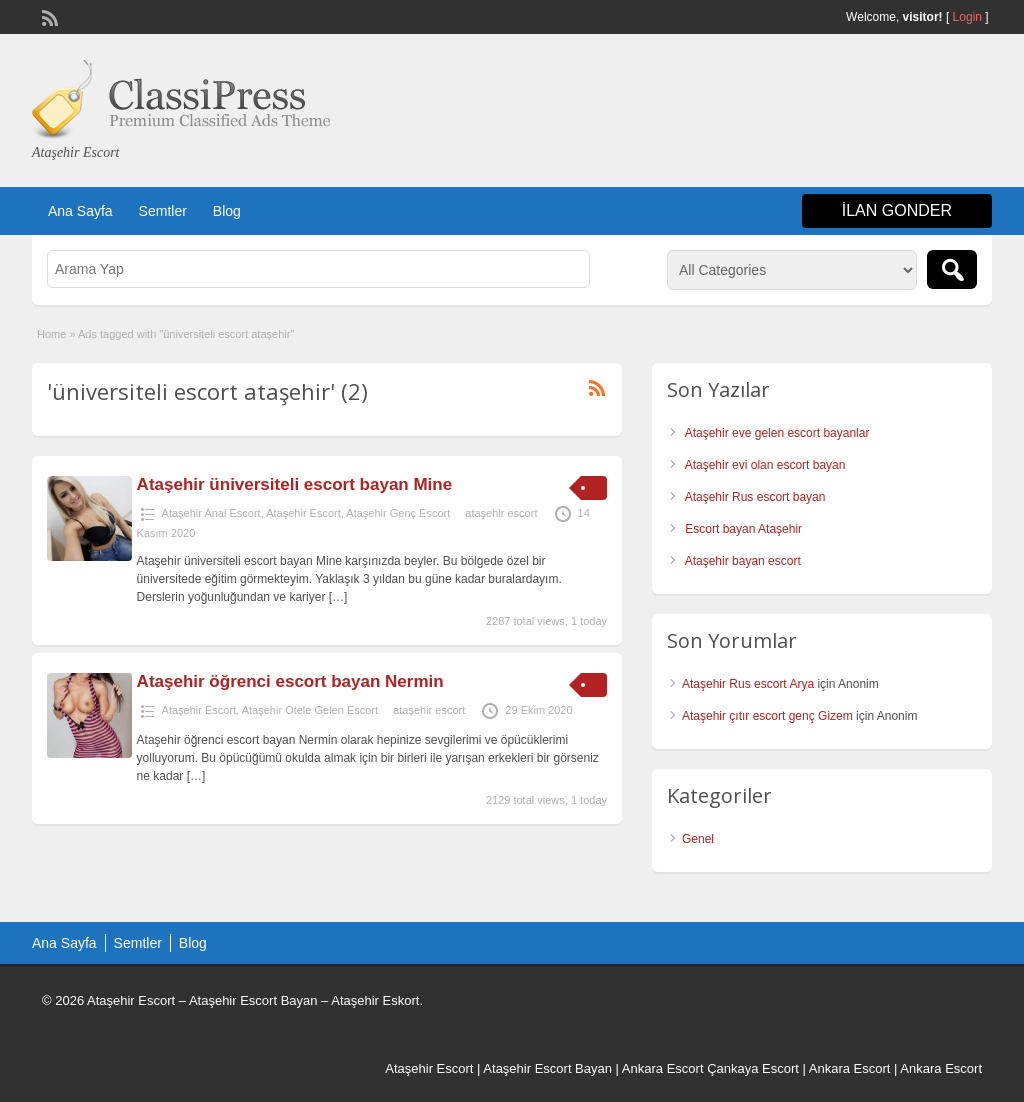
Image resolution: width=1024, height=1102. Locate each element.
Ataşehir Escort (303, 513)
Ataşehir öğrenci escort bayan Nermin (290, 681)
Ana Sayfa (80, 211)
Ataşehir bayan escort (743, 561)
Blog (227, 211)
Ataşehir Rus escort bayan (755, 497)
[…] (338, 597)
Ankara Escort (663, 1068)
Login (967, 17)
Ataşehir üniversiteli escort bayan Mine (295, 484)
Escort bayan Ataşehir (743, 529)
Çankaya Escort (753, 1068)
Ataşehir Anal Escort (211, 513)
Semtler (163, 211)
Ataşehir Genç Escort (398, 513)
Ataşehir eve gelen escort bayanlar (777, 433)
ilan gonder (897, 210)
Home (51, 334)
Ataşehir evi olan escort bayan (765, 465)
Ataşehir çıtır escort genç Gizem (767, 716)
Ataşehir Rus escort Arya (748, 684)
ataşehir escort (501, 513)
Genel (698, 839)
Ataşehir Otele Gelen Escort (310, 710)
